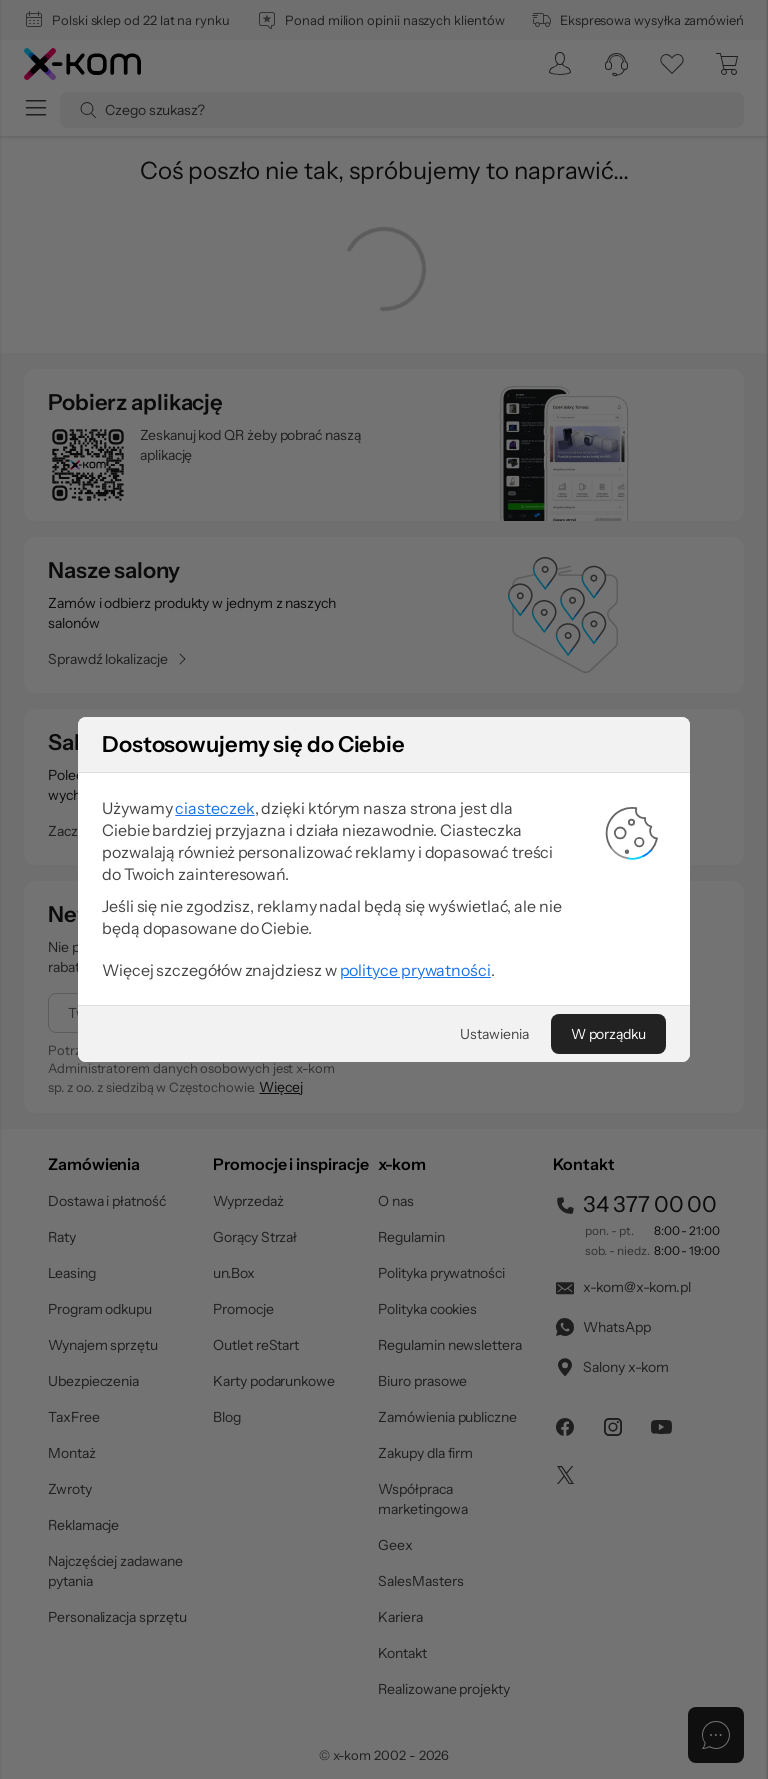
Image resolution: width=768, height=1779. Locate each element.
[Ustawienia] (494, 1034)
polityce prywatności (415, 970)
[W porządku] (608, 1034)
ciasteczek (214, 808)
